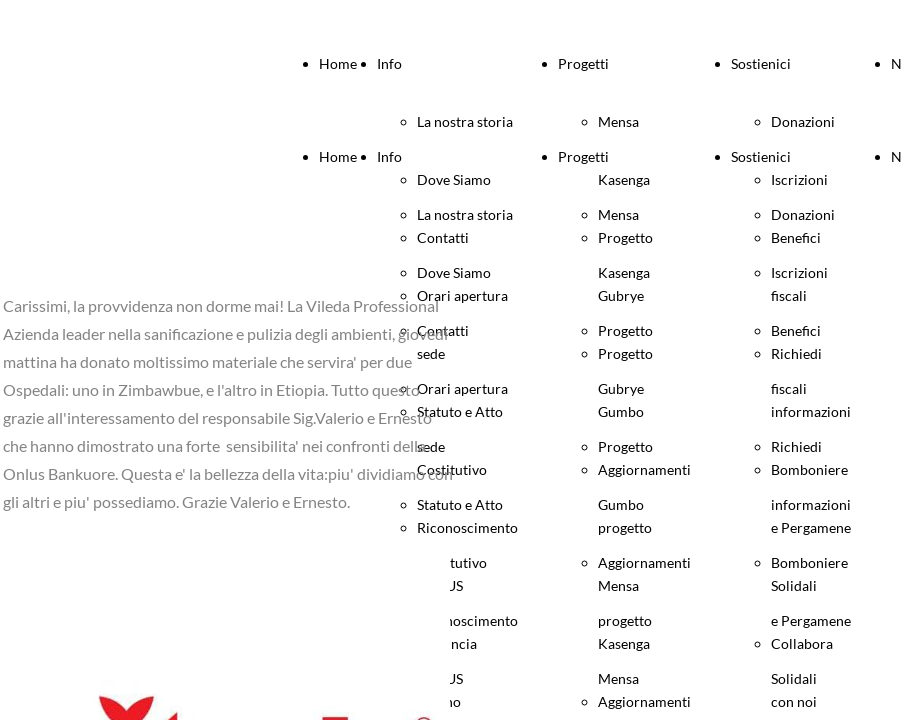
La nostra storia (465, 121)
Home (338, 63)
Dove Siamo (454, 272)
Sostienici (761, 63)
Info (389, 63)
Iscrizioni (799, 272)
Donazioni (803, 121)
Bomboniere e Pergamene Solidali (811, 620)
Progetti (583, 63)
